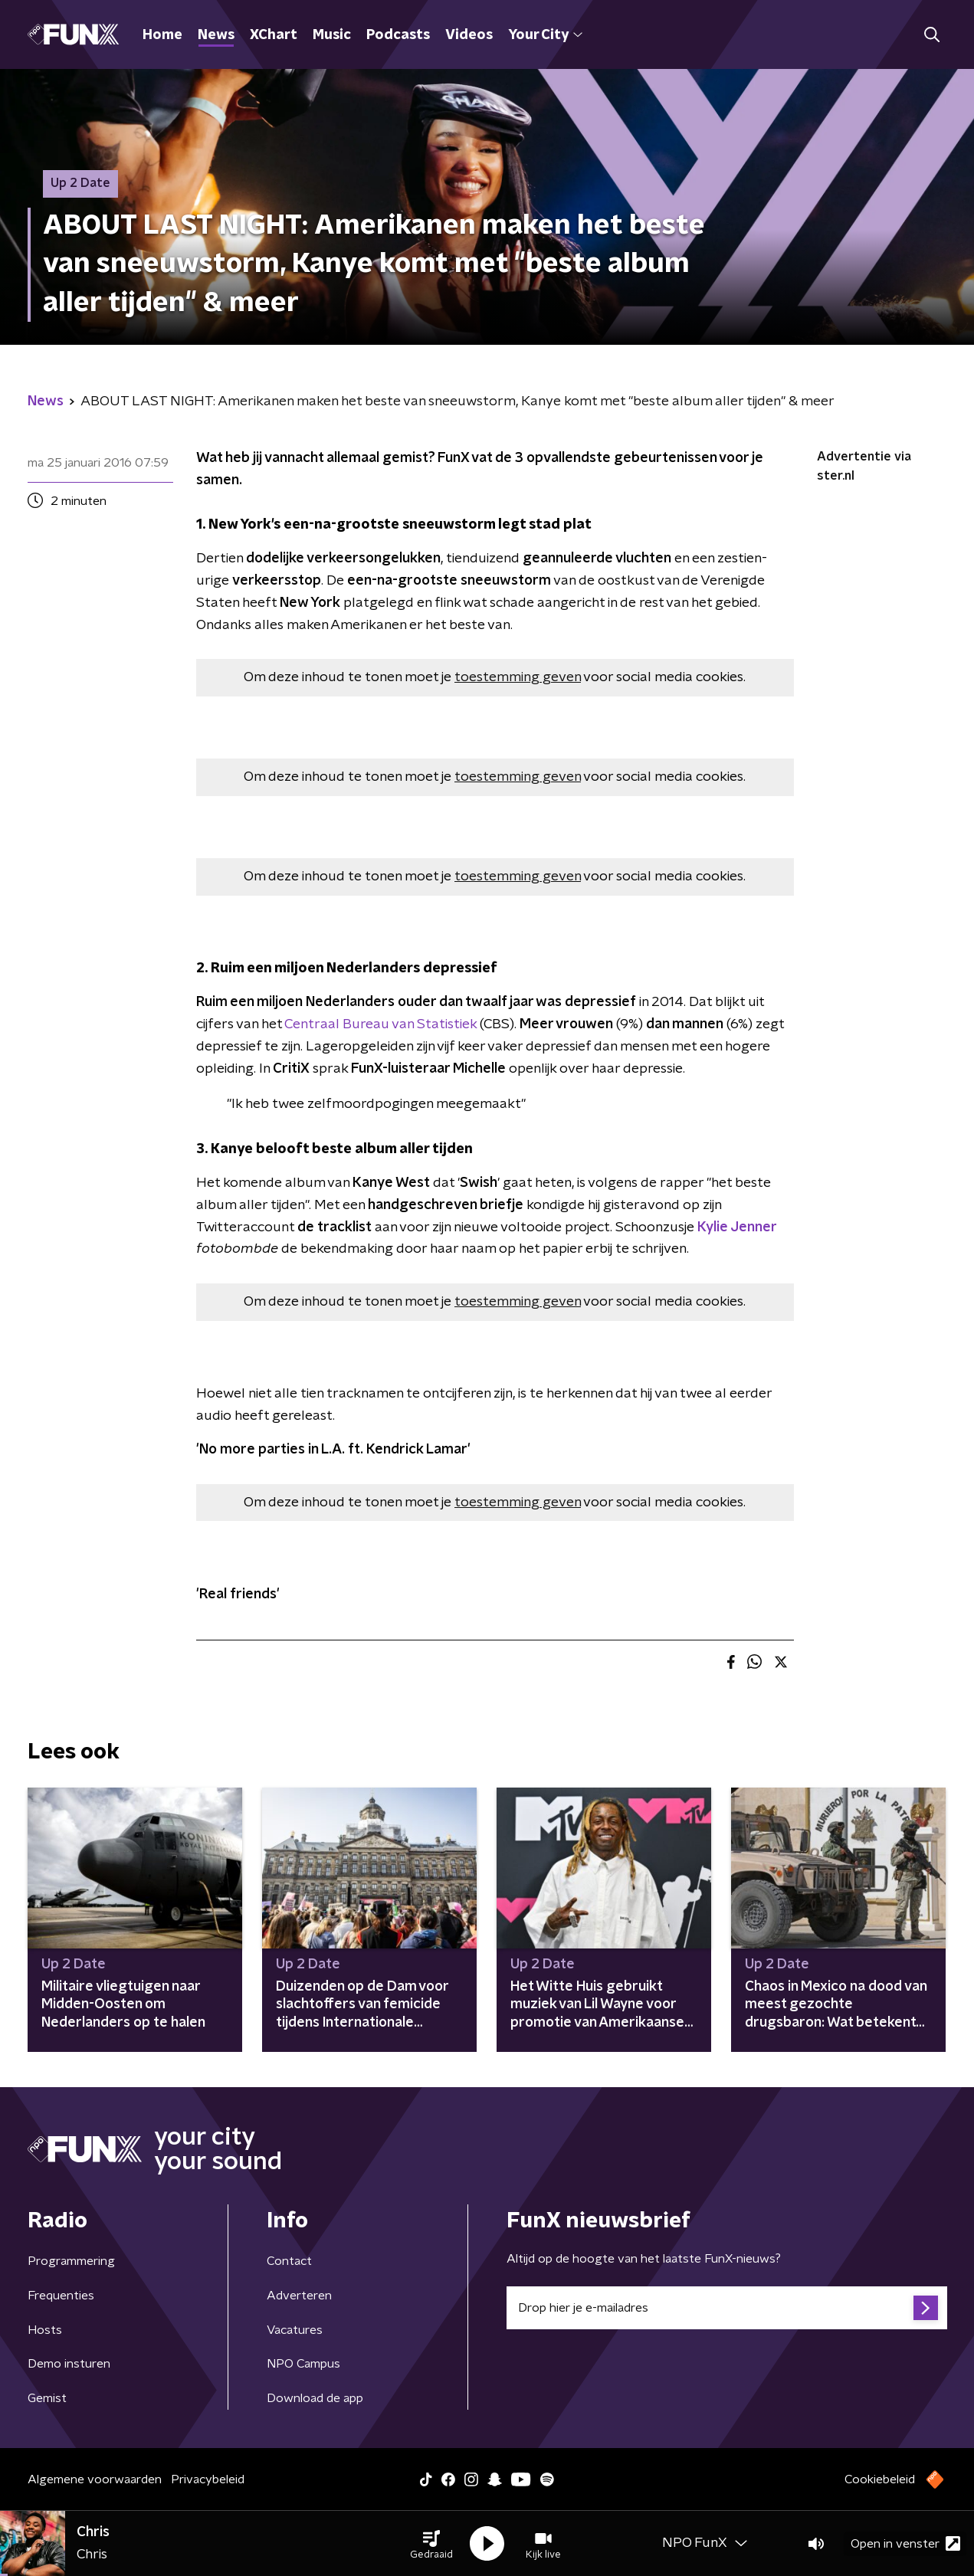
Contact (289, 2261)
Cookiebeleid (879, 2479)
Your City (545, 35)
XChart (273, 35)
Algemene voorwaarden (95, 2479)
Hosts (45, 2330)
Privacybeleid (207, 2479)
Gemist (47, 2398)
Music (332, 35)
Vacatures (295, 2330)
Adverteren (299, 2295)
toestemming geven (517, 677)
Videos (469, 35)
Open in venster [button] (905, 2543)
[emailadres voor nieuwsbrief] (727, 2307)
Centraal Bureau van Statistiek (380, 1024)
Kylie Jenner (737, 1227)
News (216, 35)
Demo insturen (69, 2364)
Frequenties (61, 2295)
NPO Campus (303, 2364)
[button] (431, 2543)
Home (162, 35)
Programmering (71, 2261)
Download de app (315, 2398)
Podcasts (398, 35)
